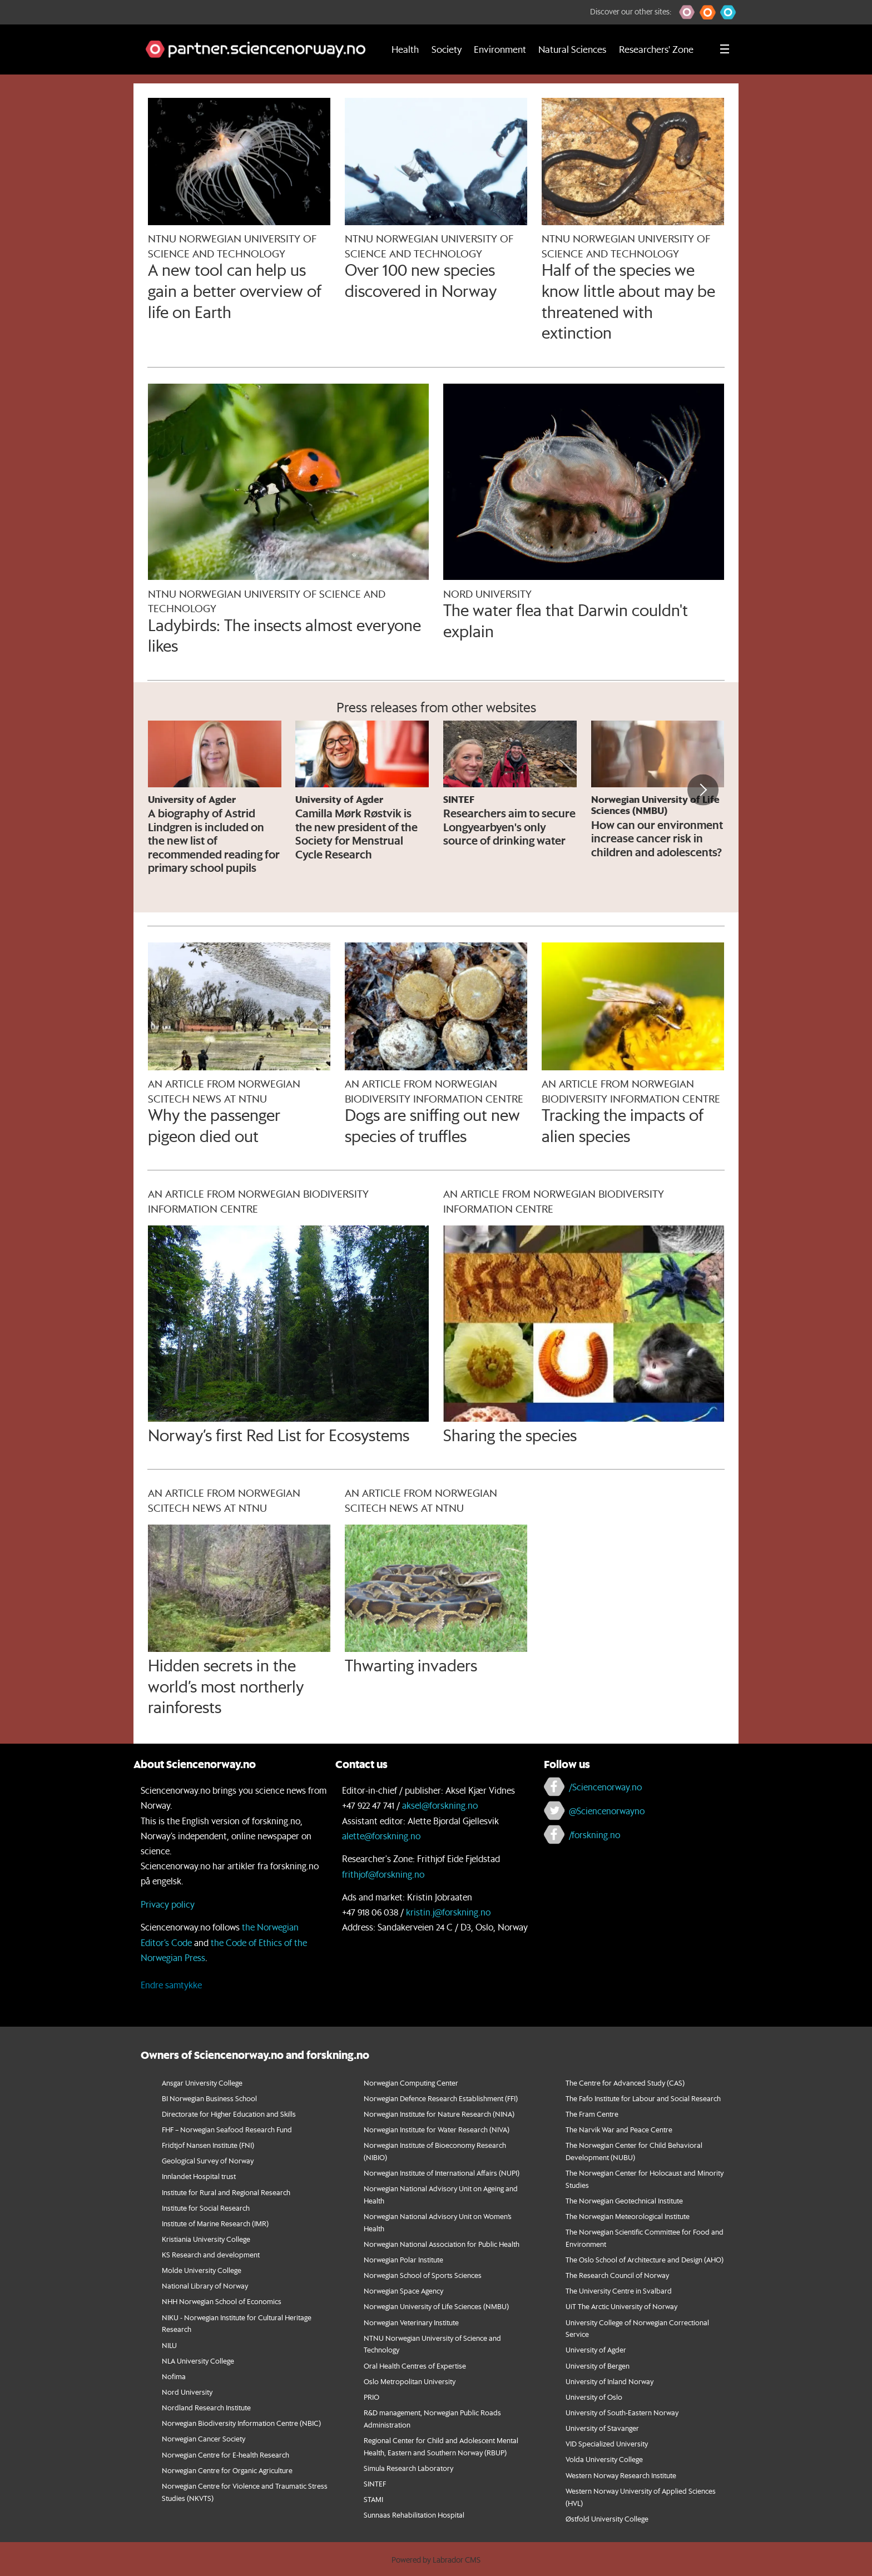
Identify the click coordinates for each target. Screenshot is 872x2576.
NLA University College (198, 2360)
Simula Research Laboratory (408, 2468)
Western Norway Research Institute (621, 2475)
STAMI (373, 2499)
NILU (169, 2345)
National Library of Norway (205, 2285)
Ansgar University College (202, 2082)
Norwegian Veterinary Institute (411, 2322)
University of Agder (596, 2349)
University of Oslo (594, 2396)
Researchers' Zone (656, 49)
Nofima (174, 2376)
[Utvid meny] (725, 49)
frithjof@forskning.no (383, 1874)
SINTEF (375, 2483)
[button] (687, 12)
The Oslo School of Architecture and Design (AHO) (645, 2259)
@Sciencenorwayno (607, 1810)
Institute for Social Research (206, 2207)
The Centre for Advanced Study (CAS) (625, 2082)
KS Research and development (211, 2254)
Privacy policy (168, 1904)
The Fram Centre (592, 2113)
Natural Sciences (572, 49)
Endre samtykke (171, 1985)
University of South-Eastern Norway (622, 2412)
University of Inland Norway (609, 2381)
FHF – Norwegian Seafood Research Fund (227, 2129)
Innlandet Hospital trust (199, 2176)
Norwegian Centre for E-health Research (225, 2454)
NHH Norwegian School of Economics (221, 2301)
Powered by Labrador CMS (436, 2560)
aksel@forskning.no (440, 1805)
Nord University (187, 2391)
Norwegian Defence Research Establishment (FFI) (441, 2098)
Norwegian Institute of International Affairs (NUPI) (441, 2172)
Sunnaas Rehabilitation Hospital (414, 2514)
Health (405, 49)
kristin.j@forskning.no (448, 1912)
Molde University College (201, 2270)
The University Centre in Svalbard (619, 2290)
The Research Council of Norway (617, 2275)
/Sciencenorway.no (605, 1787)
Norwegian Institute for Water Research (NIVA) (436, 2129)
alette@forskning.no (381, 1836)
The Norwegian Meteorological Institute (628, 2216)
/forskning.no (594, 1834)
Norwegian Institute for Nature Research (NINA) (439, 2113)
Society (447, 49)
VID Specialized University (607, 2443)
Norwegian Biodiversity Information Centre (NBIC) (241, 2423)
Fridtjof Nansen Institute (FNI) (208, 2145)
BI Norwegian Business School (209, 2098)
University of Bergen (598, 2365)
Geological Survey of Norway (208, 2160)
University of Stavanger (602, 2428)
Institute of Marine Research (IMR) (215, 2223)
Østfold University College (607, 2518)
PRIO (371, 2396)
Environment (500, 49)
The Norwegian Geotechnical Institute (624, 2200)
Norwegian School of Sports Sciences (423, 2275)
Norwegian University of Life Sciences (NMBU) (436, 2306)
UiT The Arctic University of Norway (621, 2306)
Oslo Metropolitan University (409, 2381)
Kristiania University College (206, 2239)
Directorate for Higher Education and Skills (229, 2113)
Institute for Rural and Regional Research (226, 2192)
